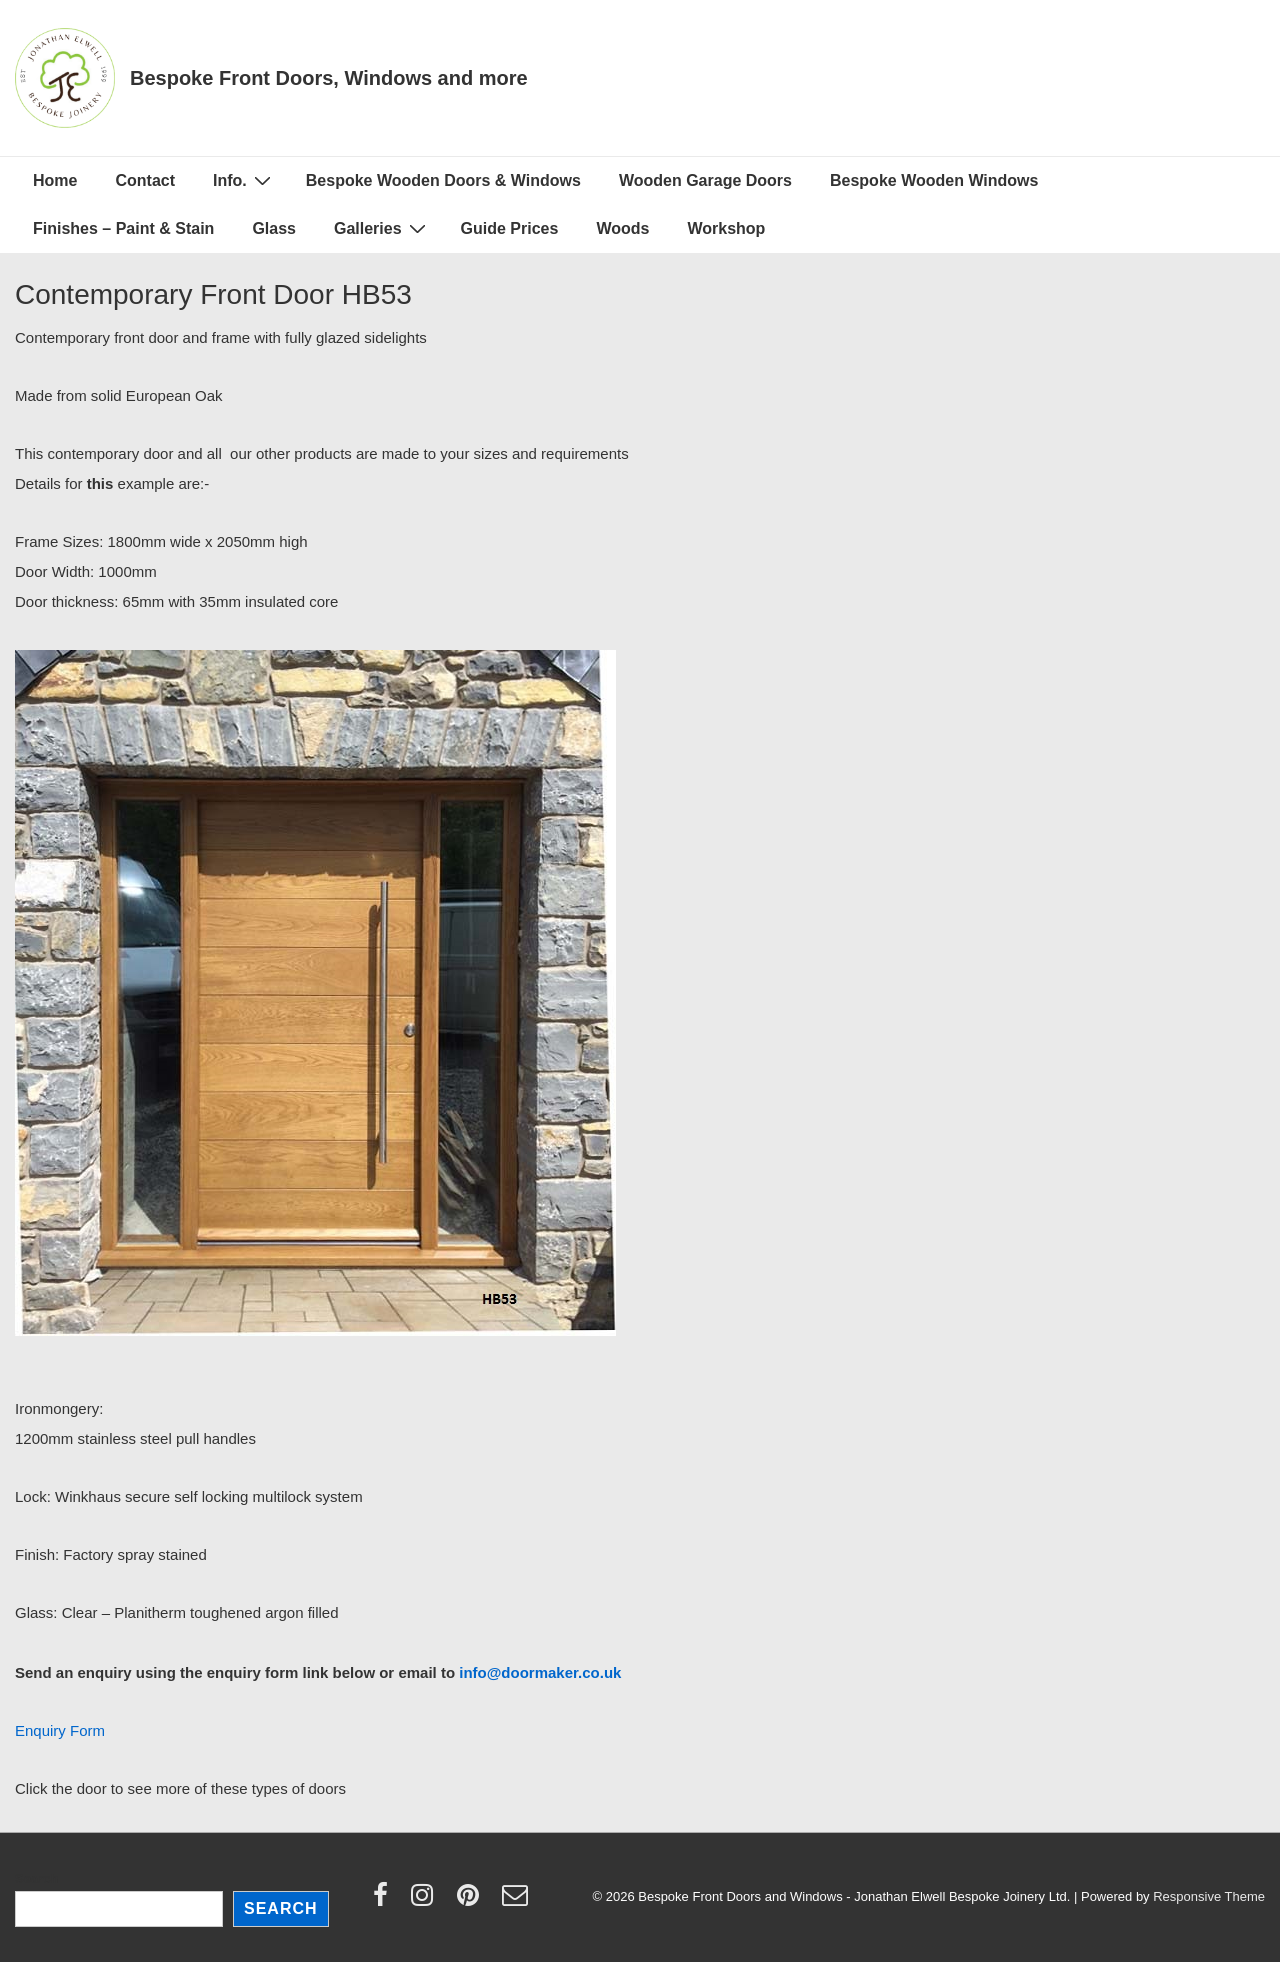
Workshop (726, 228)
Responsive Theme (1209, 1896)
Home (55, 180)
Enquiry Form (60, 1730)
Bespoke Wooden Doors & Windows (443, 180)
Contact (145, 180)
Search (36, 1878)
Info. (244, 180)
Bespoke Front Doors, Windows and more (329, 78)
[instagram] (426, 1901)
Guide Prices (510, 228)
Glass (274, 228)
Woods (622, 228)
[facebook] (385, 1901)
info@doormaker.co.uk (540, 1672)
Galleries (382, 228)
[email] (517, 1901)
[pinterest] (472, 1901)
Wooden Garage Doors (705, 180)
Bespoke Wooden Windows (934, 180)
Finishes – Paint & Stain (123, 228)
